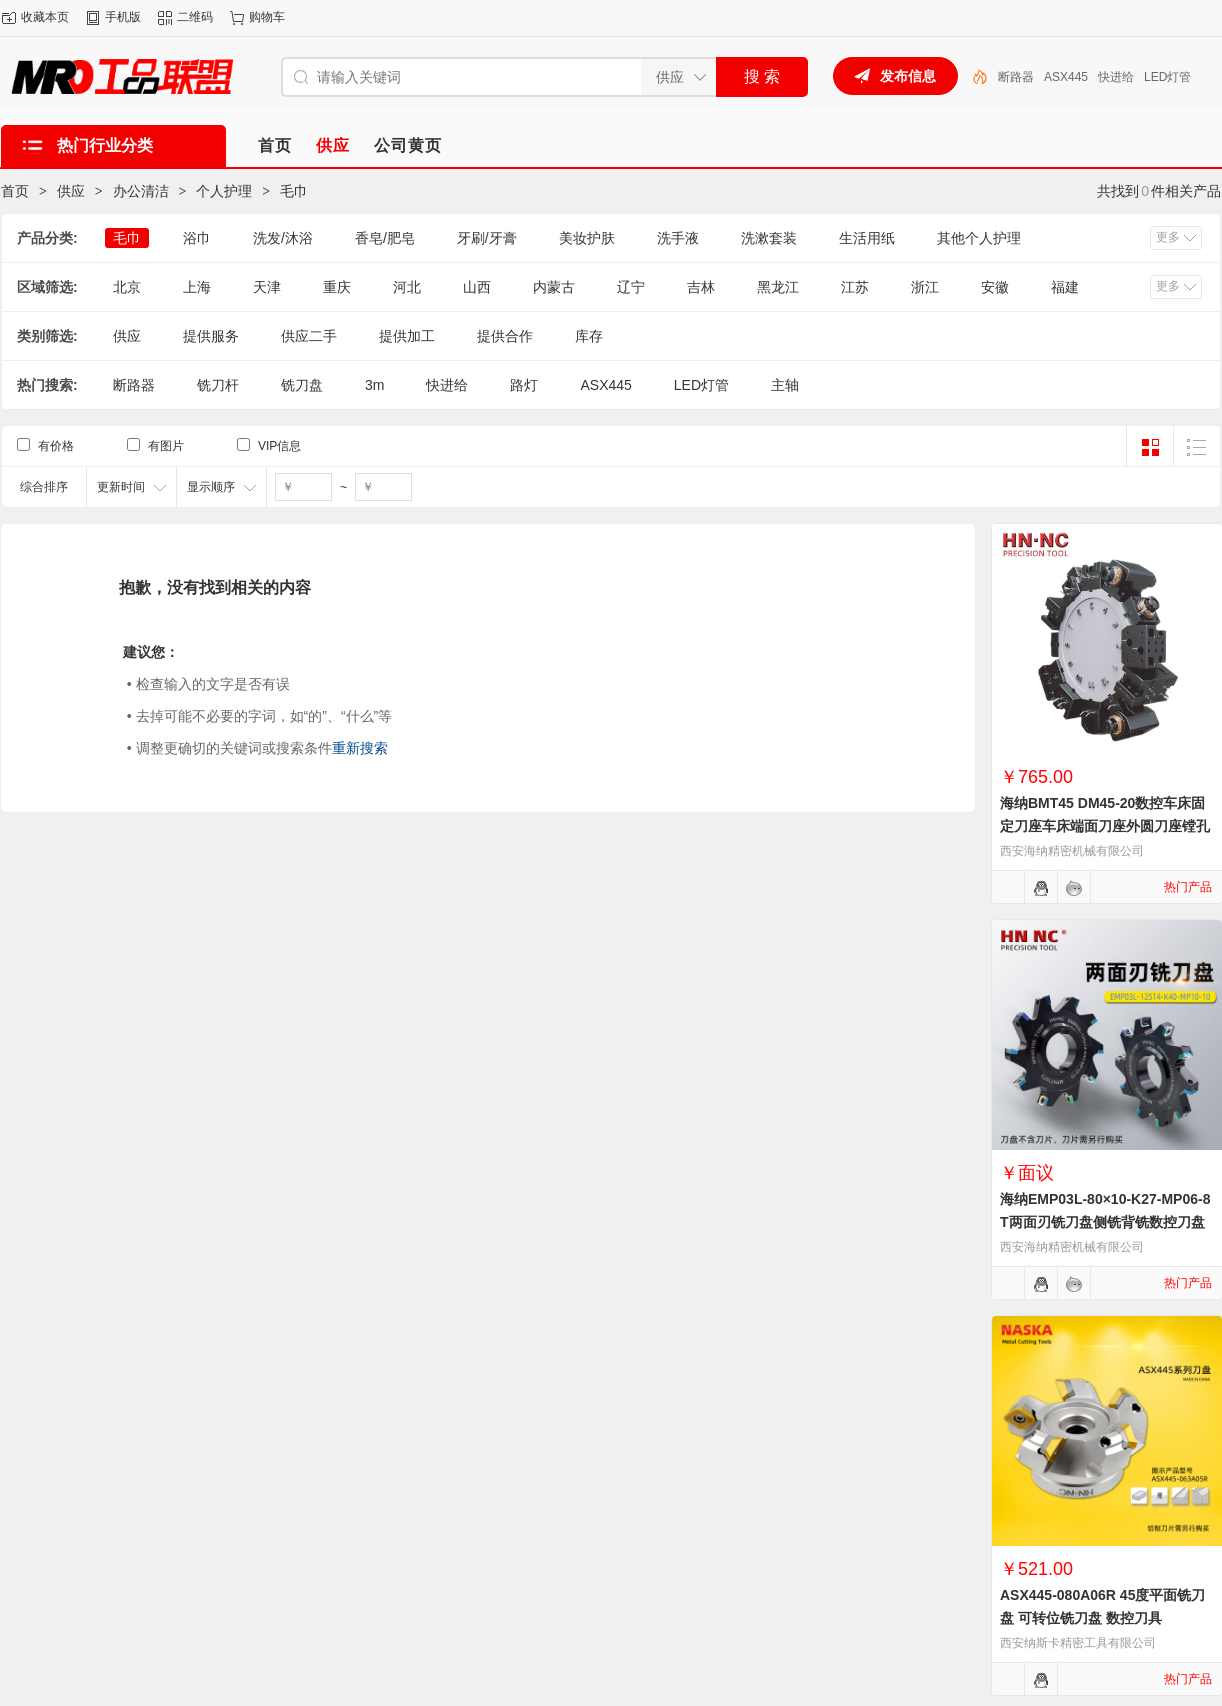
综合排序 (44, 487)
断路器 (1016, 77)
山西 (477, 287)
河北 (407, 287)
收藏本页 (45, 17)
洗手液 (678, 238)
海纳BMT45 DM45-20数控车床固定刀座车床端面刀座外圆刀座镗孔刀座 (1105, 826)
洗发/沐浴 (283, 238)
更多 (1168, 237)
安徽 (995, 287)
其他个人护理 (979, 238)
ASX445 (1066, 77)
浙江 (925, 287)
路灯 (524, 385)
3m (374, 385)
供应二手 (309, 336)
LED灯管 (1167, 77)
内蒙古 (554, 287)
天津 (267, 287)
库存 (589, 336)
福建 (1065, 287)
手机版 (123, 17)
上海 (197, 287)
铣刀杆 (218, 385)
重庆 (337, 287)
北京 (127, 287)
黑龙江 (778, 287)
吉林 (701, 287)
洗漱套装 (769, 238)
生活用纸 (867, 238)
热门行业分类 (105, 145)
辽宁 (631, 287)
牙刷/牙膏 (487, 238)
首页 (15, 191)
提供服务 (211, 336)
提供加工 (407, 336)
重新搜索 (360, 748)
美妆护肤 (587, 238)
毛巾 (294, 191)
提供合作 (505, 336)
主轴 (785, 385)
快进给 (1116, 77)
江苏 (855, 287)
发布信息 (908, 76)
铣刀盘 (302, 385)
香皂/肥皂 (385, 238)
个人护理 (224, 191)
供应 (71, 191)
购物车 (267, 17)
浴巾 (197, 238)
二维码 (195, 17)
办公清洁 (141, 191)
